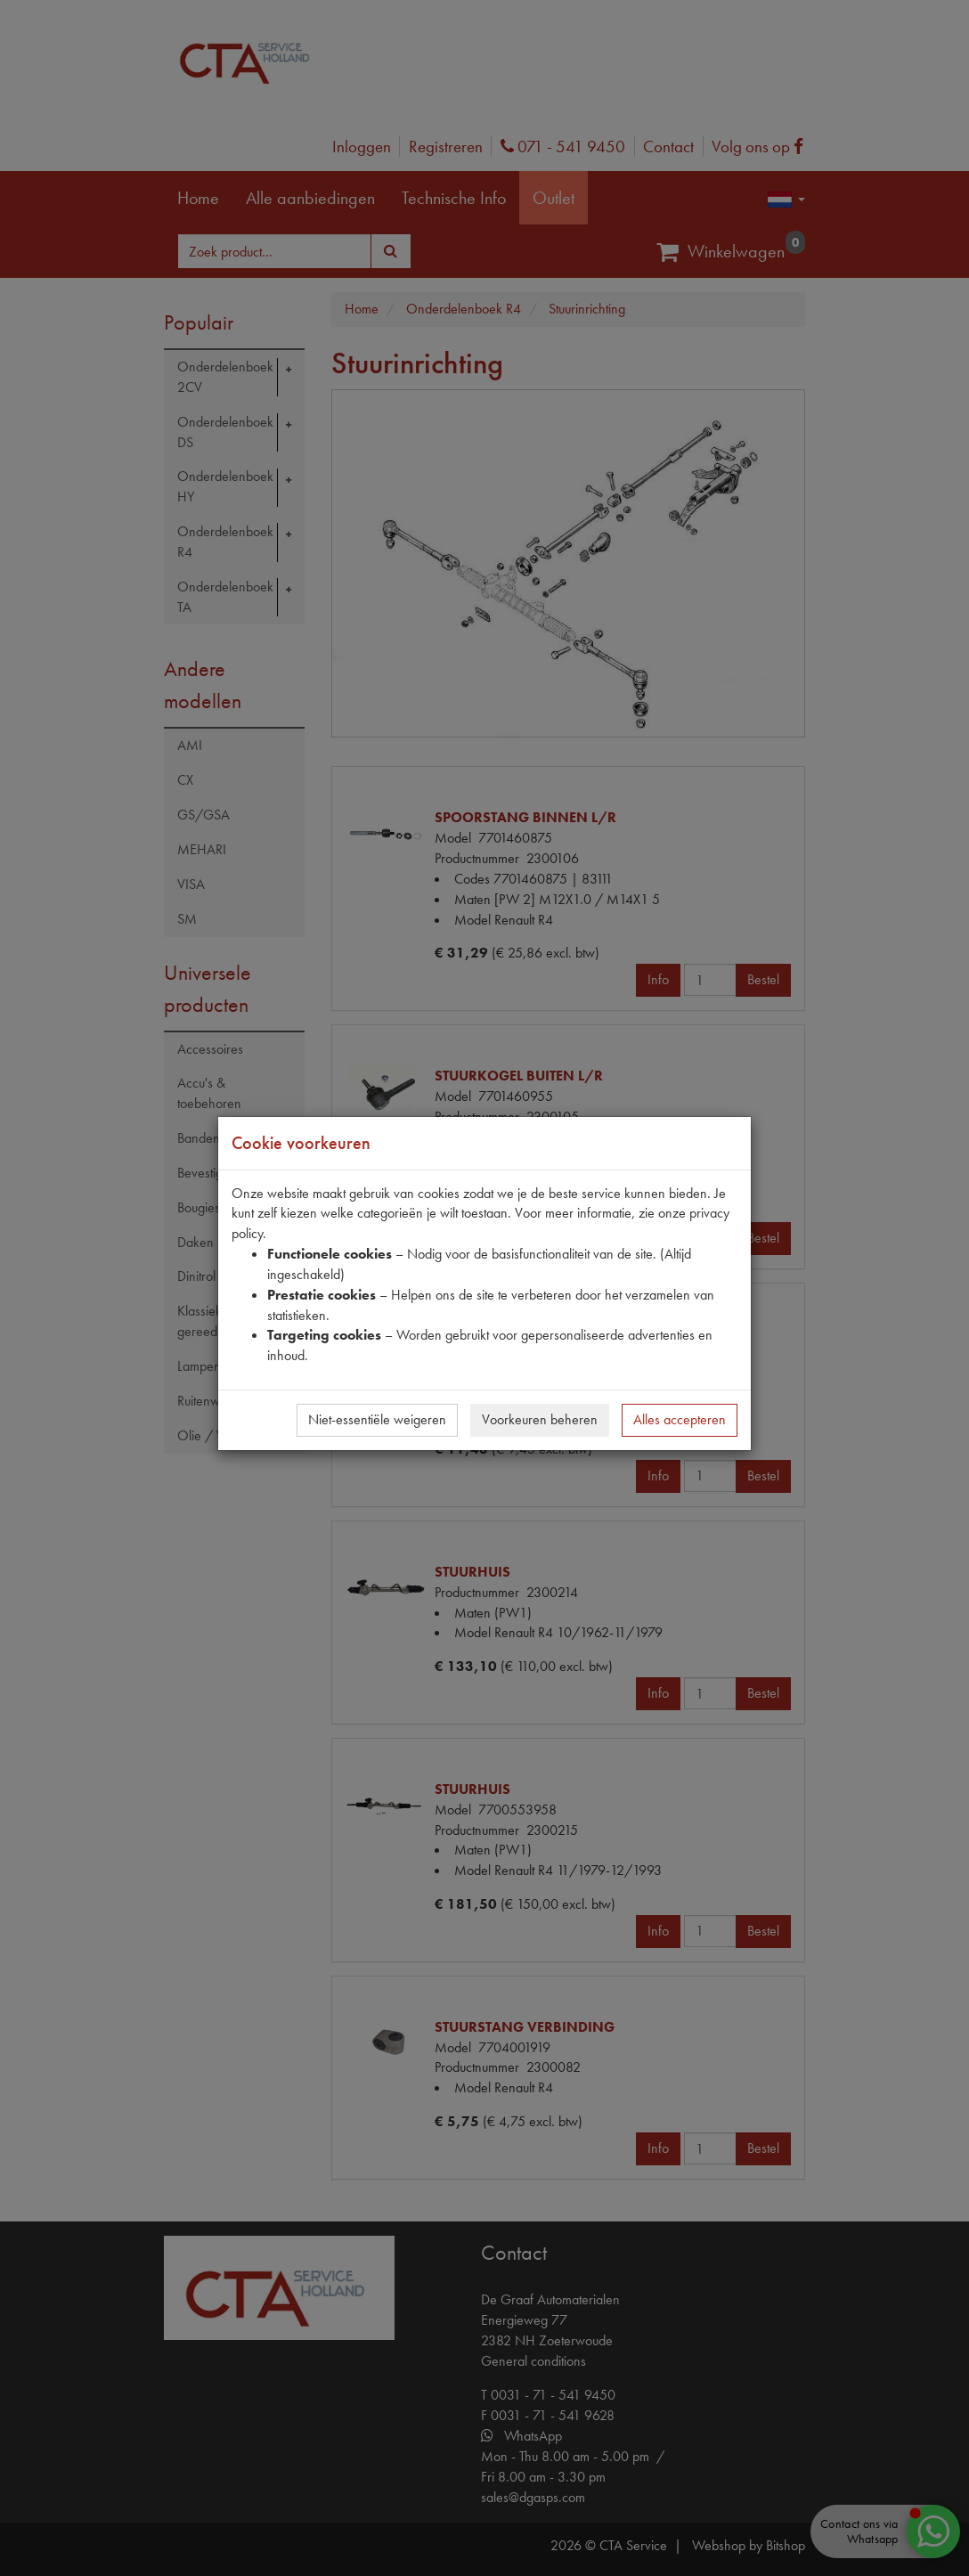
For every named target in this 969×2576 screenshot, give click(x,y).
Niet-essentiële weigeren (377, 1419)
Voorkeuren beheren (540, 1419)
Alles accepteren (679, 1419)
